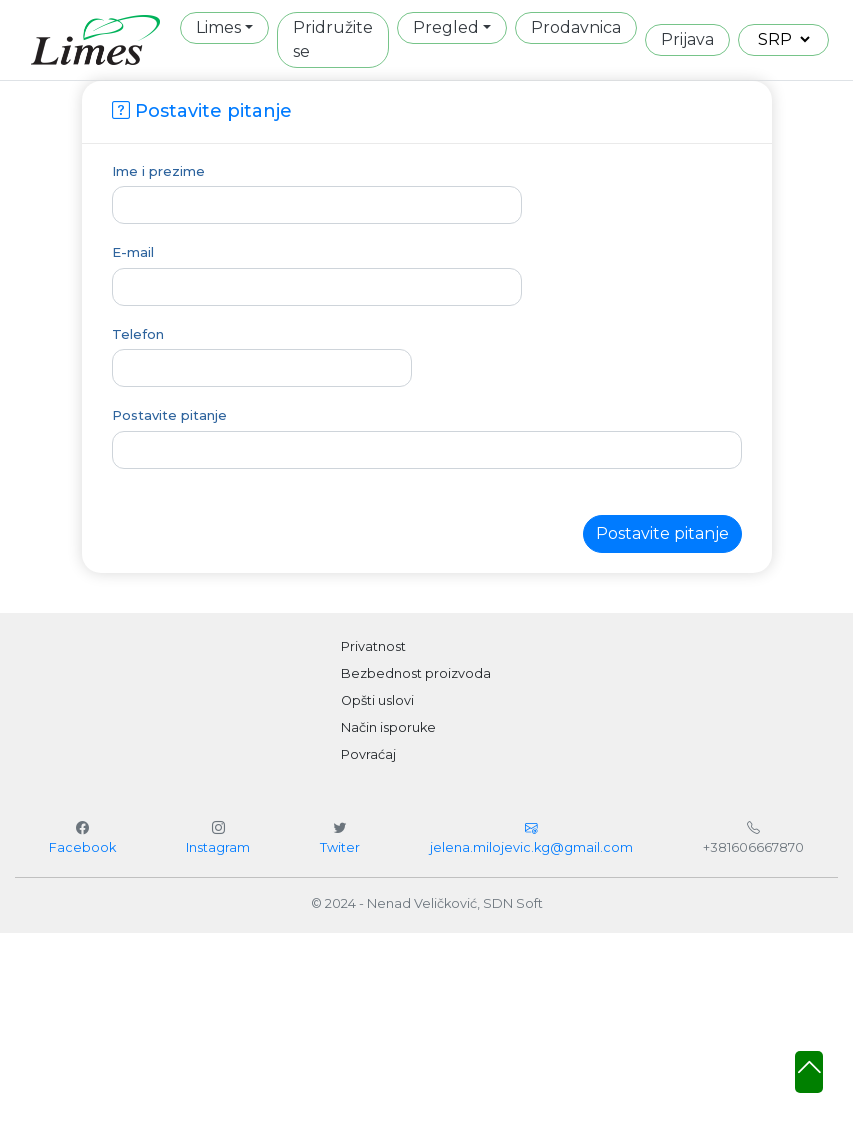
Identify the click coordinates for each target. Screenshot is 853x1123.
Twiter (340, 847)
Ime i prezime (158, 171)
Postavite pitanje (169, 415)
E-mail (133, 252)
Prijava (687, 39)
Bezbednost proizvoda (416, 673)
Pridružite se (333, 39)
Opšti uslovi (377, 700)
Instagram (218, 847)
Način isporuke (388, 727)
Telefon (138, 334)
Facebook (82, 847)
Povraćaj (368, 754)
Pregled (446, 27)
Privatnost (373, 646)
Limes (218, 27)
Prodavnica (576, 27)
